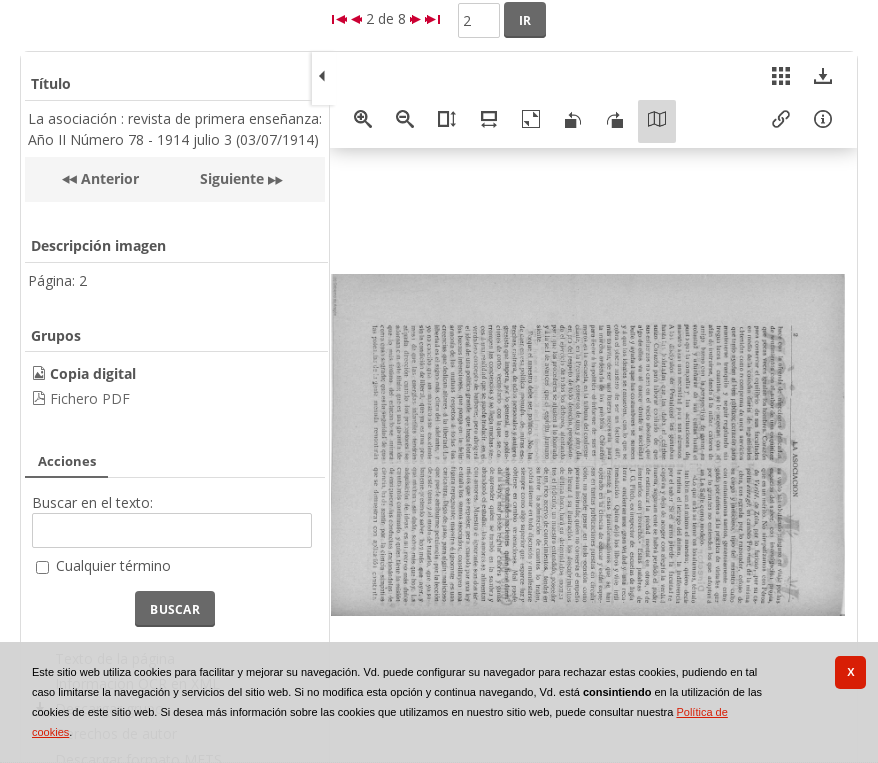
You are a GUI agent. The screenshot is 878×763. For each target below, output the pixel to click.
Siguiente (232, 178)
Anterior (108, 178)
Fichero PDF (90, 398)
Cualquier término (113, 565)
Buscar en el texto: (92, 502)
